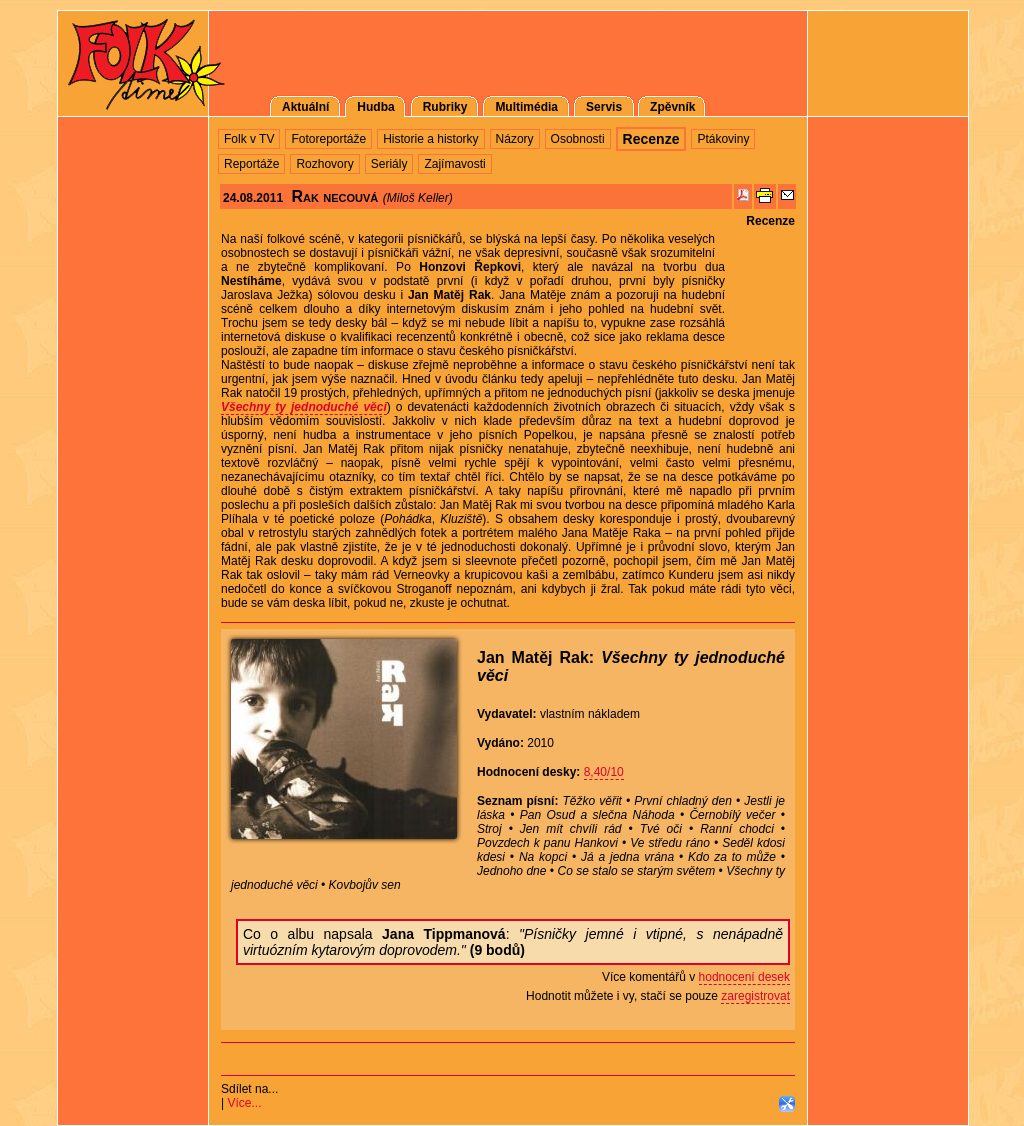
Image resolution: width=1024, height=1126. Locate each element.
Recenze (770, 221)
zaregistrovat (755, 996)
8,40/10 (604, 772)
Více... (244, 1103)
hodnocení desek (744, 977)
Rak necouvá (334, 196)
